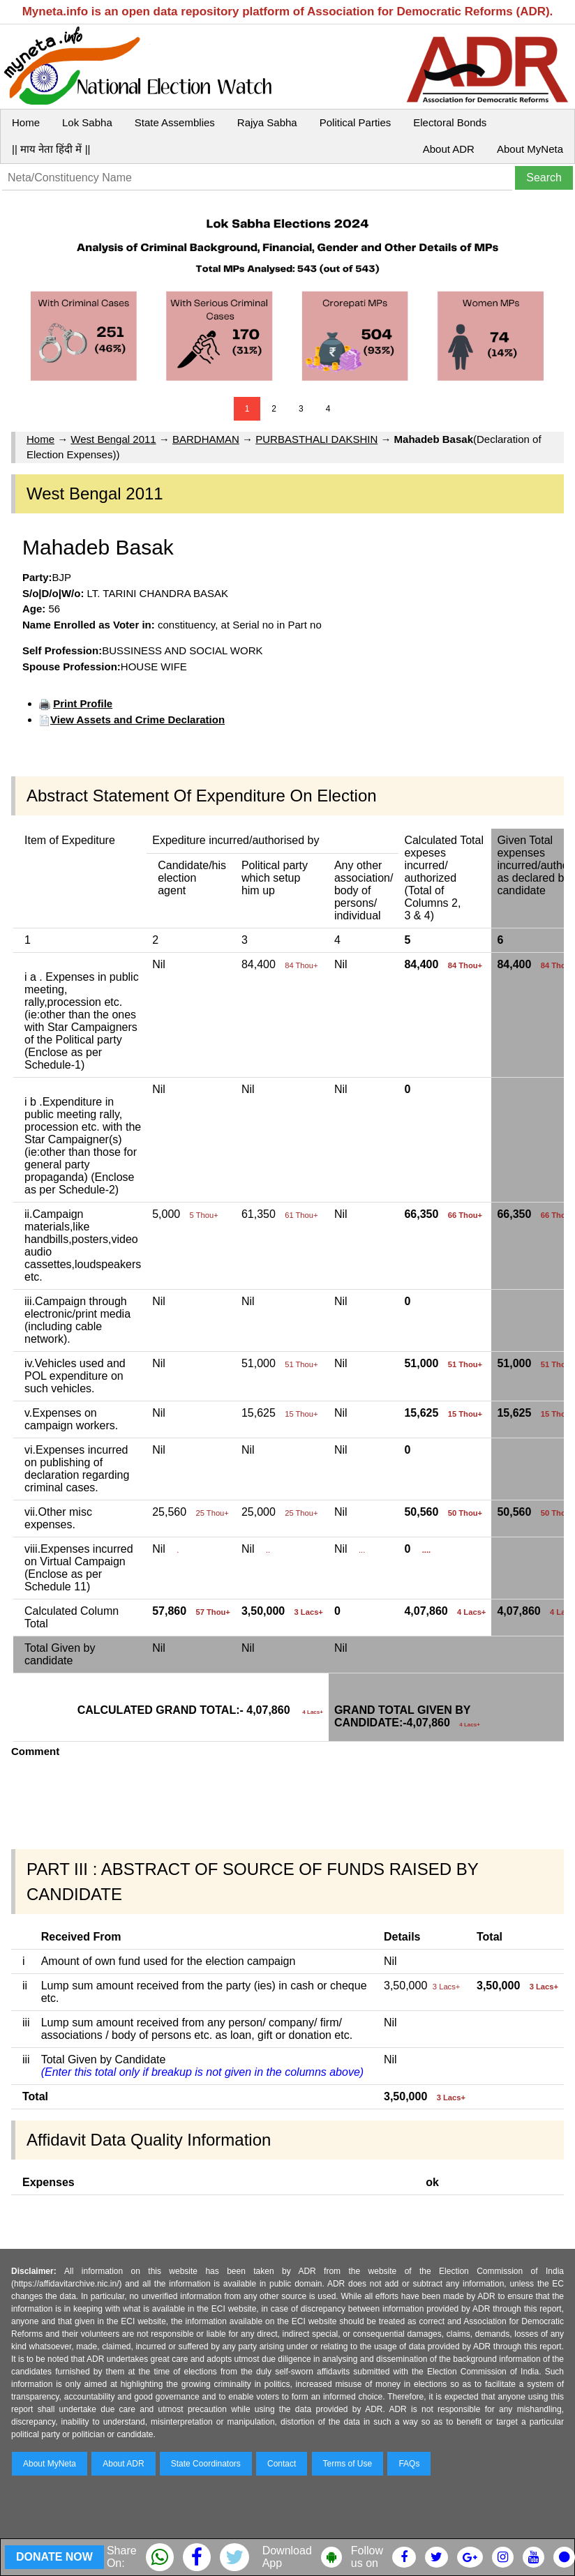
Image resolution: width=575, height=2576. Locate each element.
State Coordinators (206, 2464)
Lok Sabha (87, 122)
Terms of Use (348, 2464)
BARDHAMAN (205, 439)
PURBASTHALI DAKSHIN (316, 439)
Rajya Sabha (267, 122)
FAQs (408, 2464)
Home (26, 122)
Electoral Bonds (449, 122)
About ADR (449, 149)
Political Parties (355, 122)
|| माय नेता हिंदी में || (51, 149)
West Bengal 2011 (113, 439)
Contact (281, 2464)
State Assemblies (175, 122)
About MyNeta (530, 149)
